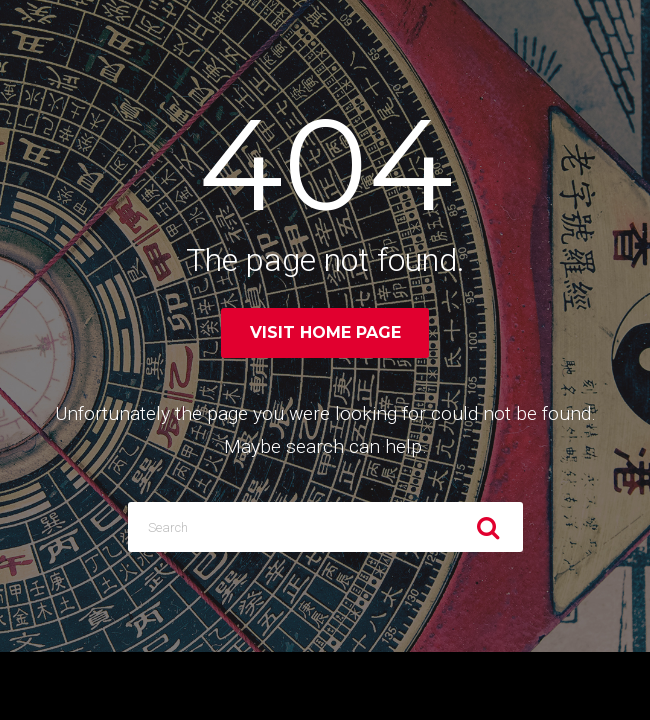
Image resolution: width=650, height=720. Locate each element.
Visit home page (325, 332)
